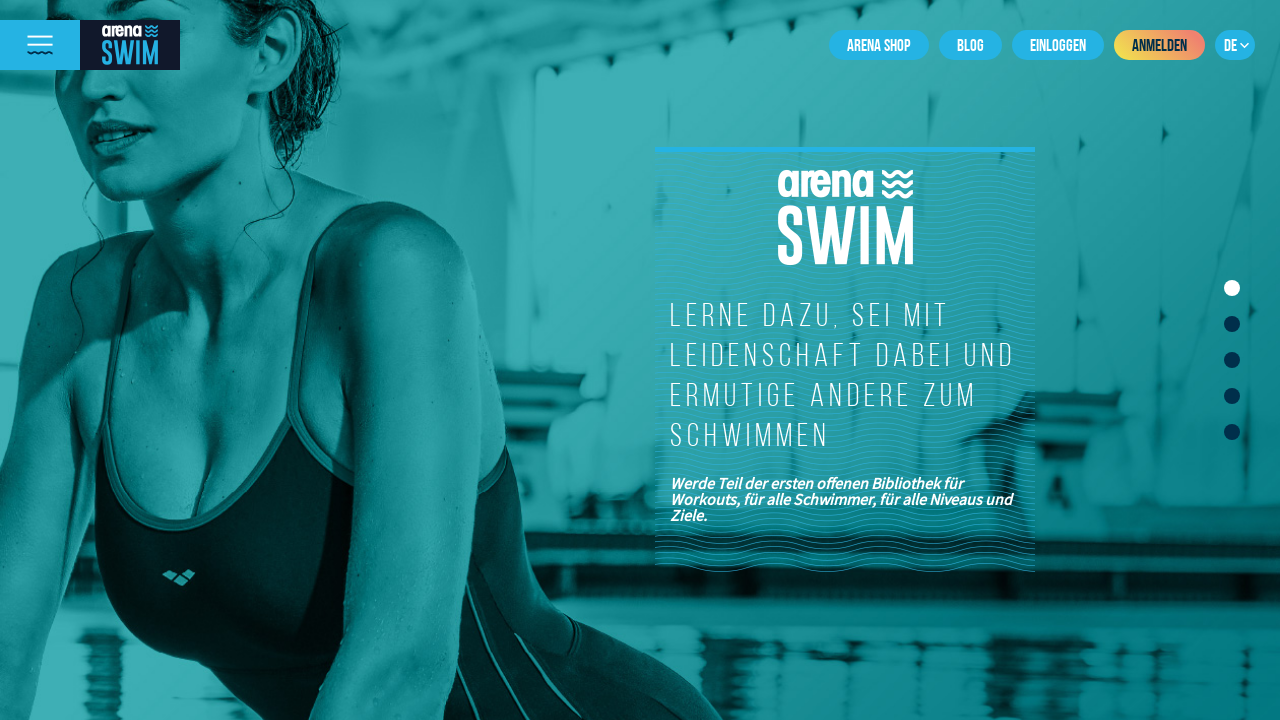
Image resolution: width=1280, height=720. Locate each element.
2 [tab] (1232, 324)
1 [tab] (1232, 288)
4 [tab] (1232, 396)
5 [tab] (1232, 432)
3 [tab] (1232, 360)
